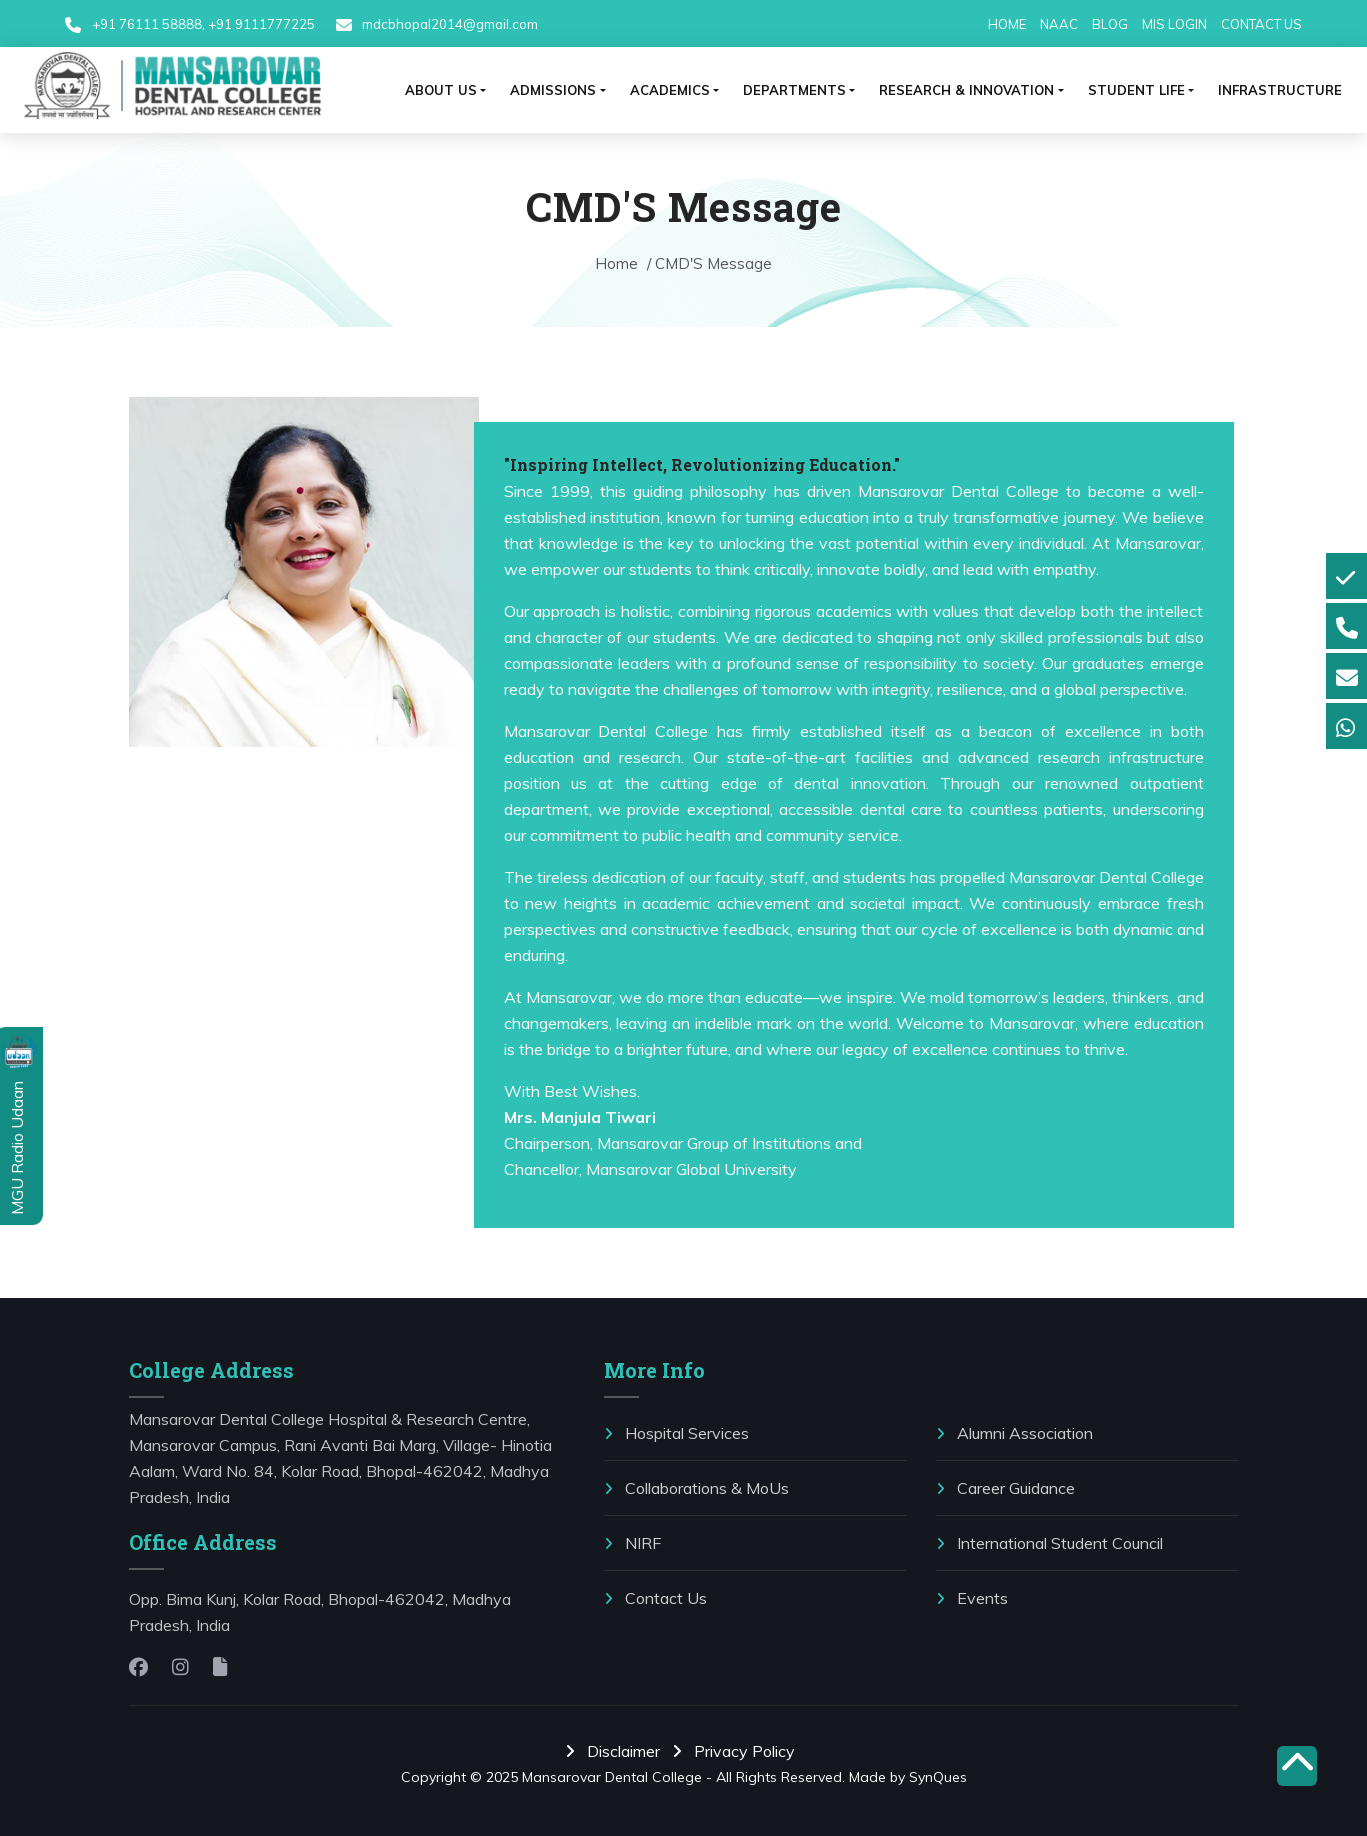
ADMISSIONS (553, 90)
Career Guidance (1005, 1488)
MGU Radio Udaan (17, 1146)
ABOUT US (441, 90)
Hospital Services (676, 1433)
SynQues (938, 1777)
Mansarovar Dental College (612, 1777)
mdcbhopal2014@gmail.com (448, 24)
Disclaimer (616, 1751)
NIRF (632, 1543)
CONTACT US (1261, 24)
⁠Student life (1136, 90)
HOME (1007, 24)
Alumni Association (1014, 1433)
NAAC (1059, 24)
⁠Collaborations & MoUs (696, 1488)
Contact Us (655, 1598)
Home (618, 263)
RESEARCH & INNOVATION (966, 90)
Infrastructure (1280, 90)
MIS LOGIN (1174, 24)
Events (972, 1598)
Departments (794, 90)
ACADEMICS (670, 90)
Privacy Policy (737, 1751)
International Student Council (1049, 1543)
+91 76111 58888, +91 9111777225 (203, 24)
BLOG (1110, 24)
